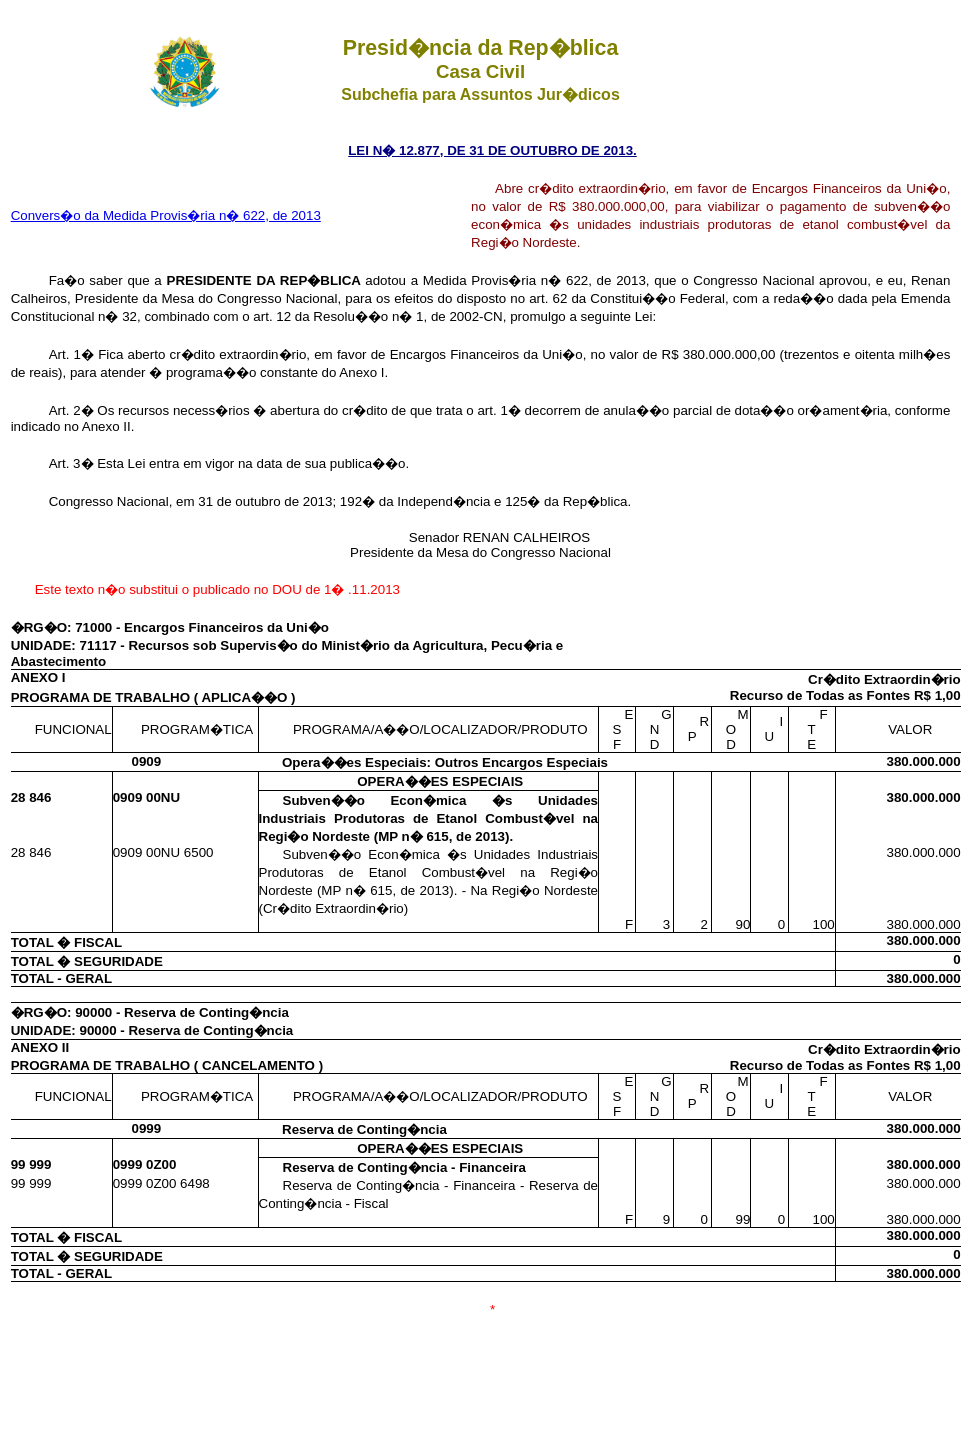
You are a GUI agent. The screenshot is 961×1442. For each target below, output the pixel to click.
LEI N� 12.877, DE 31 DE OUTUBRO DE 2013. (492, 150)
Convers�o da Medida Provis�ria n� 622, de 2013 (166, 215)
